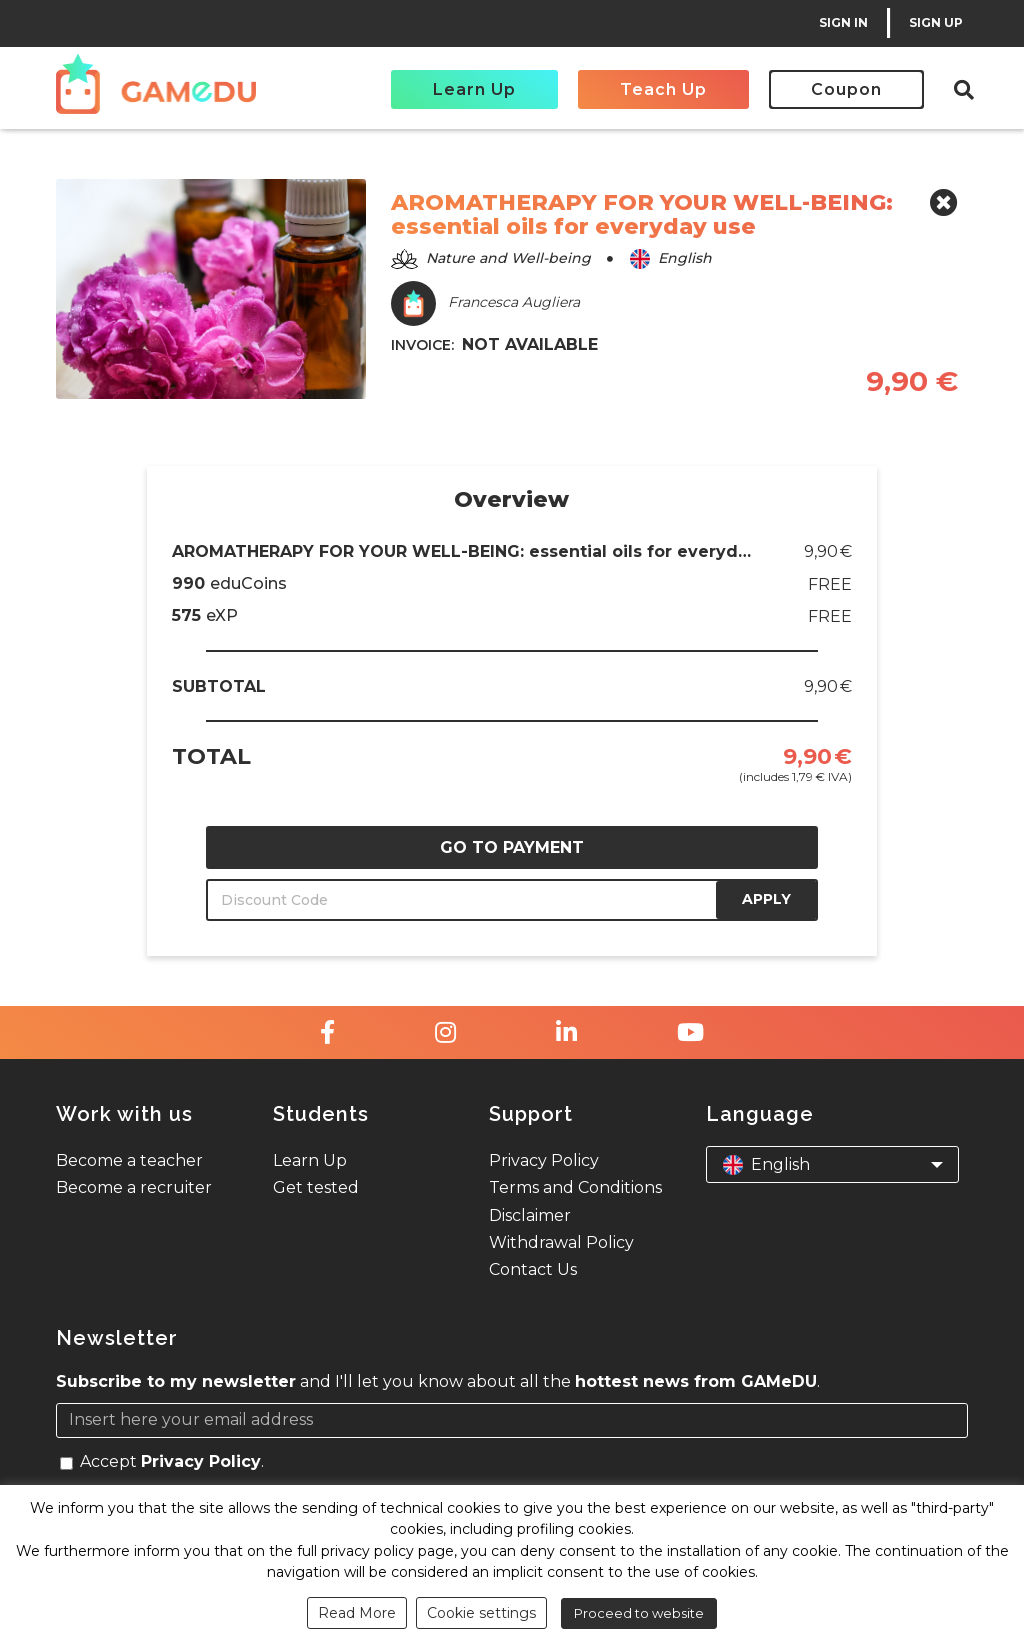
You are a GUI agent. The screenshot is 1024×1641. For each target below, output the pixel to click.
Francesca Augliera (485, 303)
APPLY (766, 899)
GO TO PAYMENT (512, 847)
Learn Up (474, 89)
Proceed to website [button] (639, 1613)
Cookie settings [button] (481, 1613)
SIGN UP (936, 22)
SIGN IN (843, 22)
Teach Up (663, 89)
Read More (357, 1613)
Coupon (846, 89)
